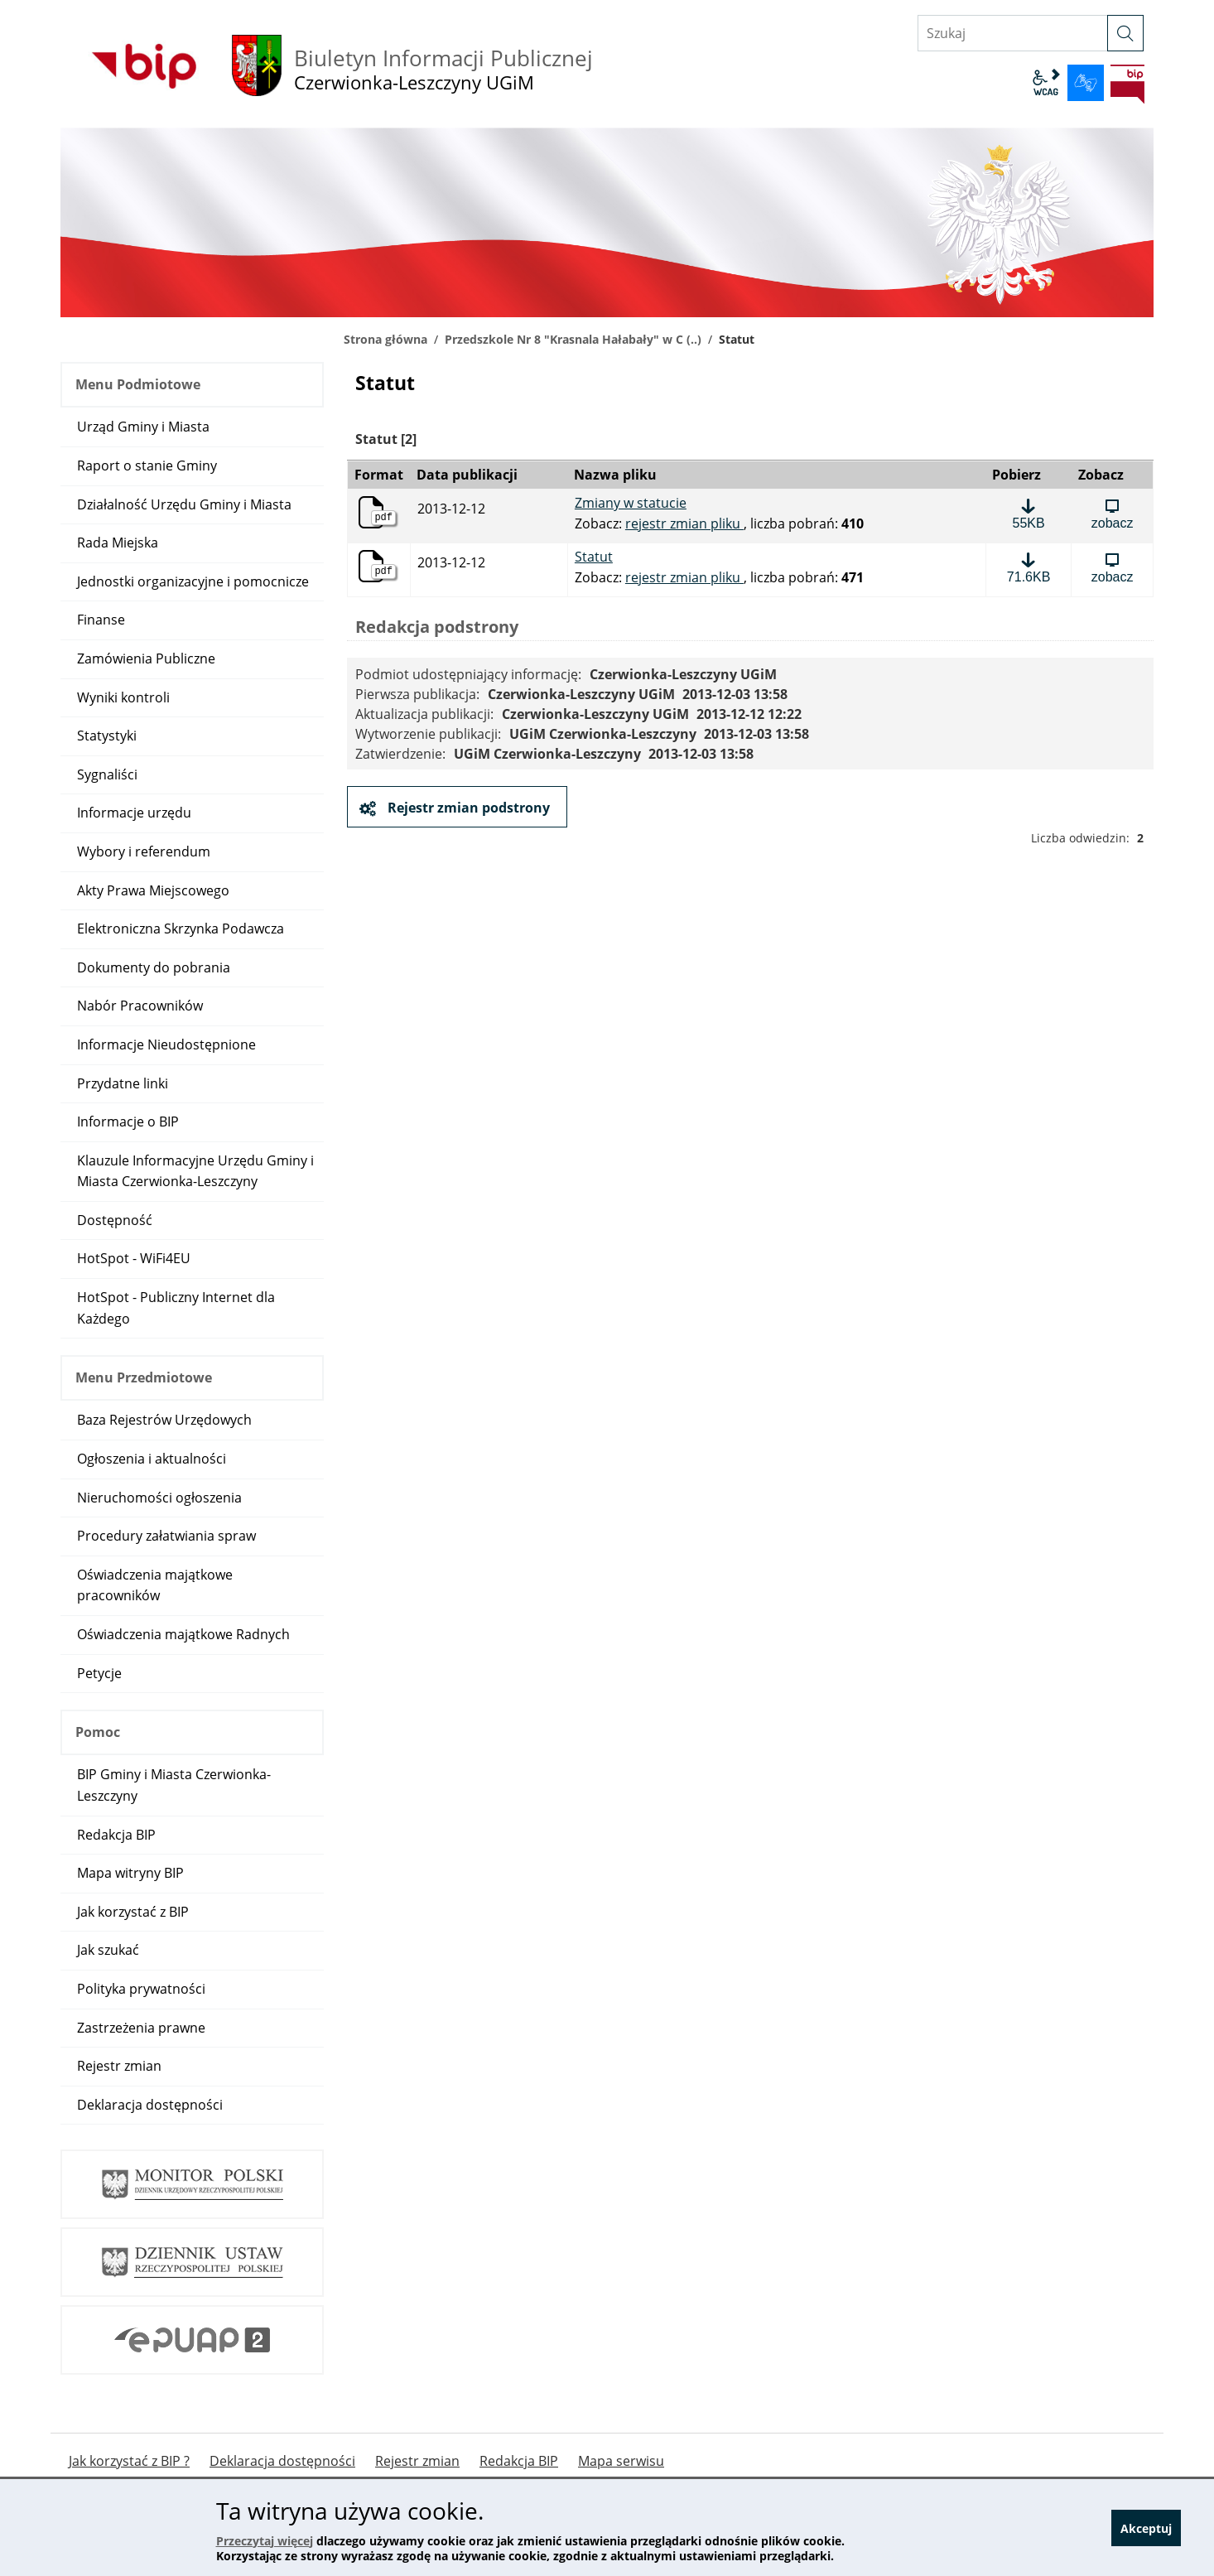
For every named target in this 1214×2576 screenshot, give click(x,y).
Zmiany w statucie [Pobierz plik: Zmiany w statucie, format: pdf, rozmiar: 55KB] (630, 503)
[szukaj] (1125, 33)
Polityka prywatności (141, 1989)
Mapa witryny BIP (130, 1873)
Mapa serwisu (621, 2461)
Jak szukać (108, 1950)
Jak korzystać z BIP (133, 1912)
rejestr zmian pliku (684, 523)
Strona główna (385, 339)
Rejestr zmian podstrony (467, 807)
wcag (1046, 83)
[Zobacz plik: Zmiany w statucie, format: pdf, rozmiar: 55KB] (1112, 513)
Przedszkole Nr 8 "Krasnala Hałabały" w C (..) (573, 339)
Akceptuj (1146, 2528)
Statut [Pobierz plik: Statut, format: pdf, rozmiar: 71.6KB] (594, 557)
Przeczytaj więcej (264, 2541)
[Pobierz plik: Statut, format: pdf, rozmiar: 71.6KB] (1028, 567)
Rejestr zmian (119, 2066)
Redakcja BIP (116, 1835)
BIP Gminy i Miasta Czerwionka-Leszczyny (174, 1785)
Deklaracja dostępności (150, 2105)
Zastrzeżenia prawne (141, 2028)
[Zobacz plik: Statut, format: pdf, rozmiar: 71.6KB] (1112, 567)
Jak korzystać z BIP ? (129, 2461)
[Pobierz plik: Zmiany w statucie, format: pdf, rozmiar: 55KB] (1028, 513)
